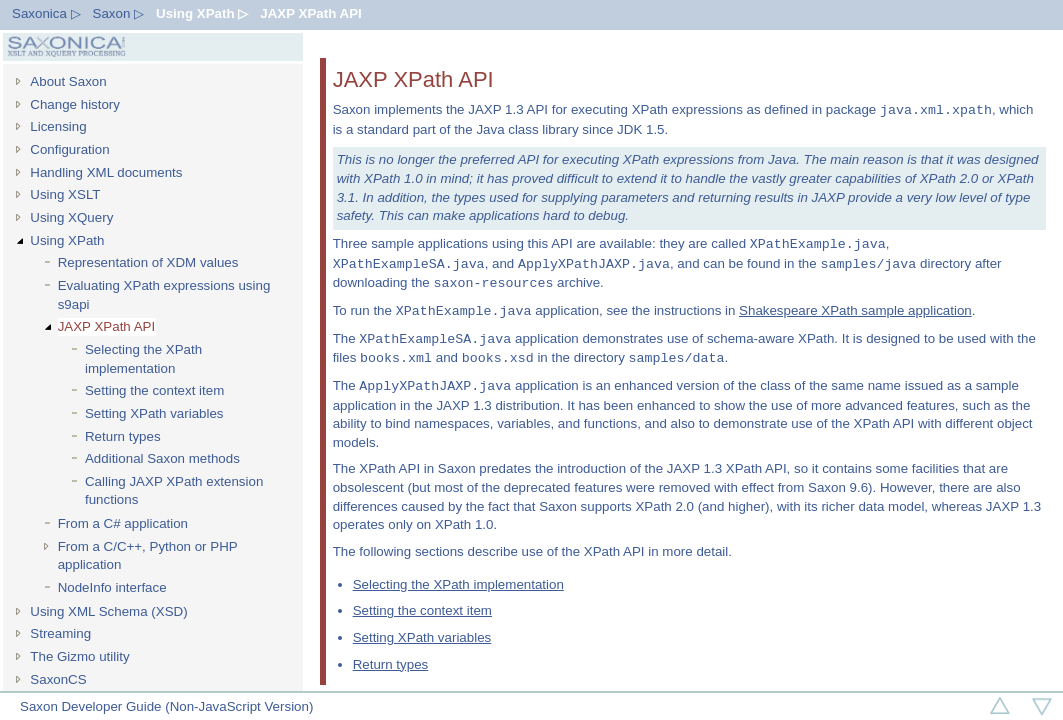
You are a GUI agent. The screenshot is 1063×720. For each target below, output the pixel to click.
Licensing (58, 126)
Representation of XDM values (148, 262)
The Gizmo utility (79, 656)
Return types (123, 436)
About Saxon (68, 81)
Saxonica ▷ (46, 13)
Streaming (60, 633)
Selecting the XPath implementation (143, 359)
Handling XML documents (106, 172)
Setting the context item (154, 390)
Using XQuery (71, 217)
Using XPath (67, 240)
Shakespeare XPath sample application (855, 311)
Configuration (69, 149)
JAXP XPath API (310, 13)
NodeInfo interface (112, 587)
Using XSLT (65, 194)
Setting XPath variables (154, 413)
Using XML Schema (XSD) (108, 611)
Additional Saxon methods (162, 458)
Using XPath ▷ (202, 13)
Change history (75, 104)
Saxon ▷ (119, 13)
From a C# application (123, 523)
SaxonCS (58, 679)
